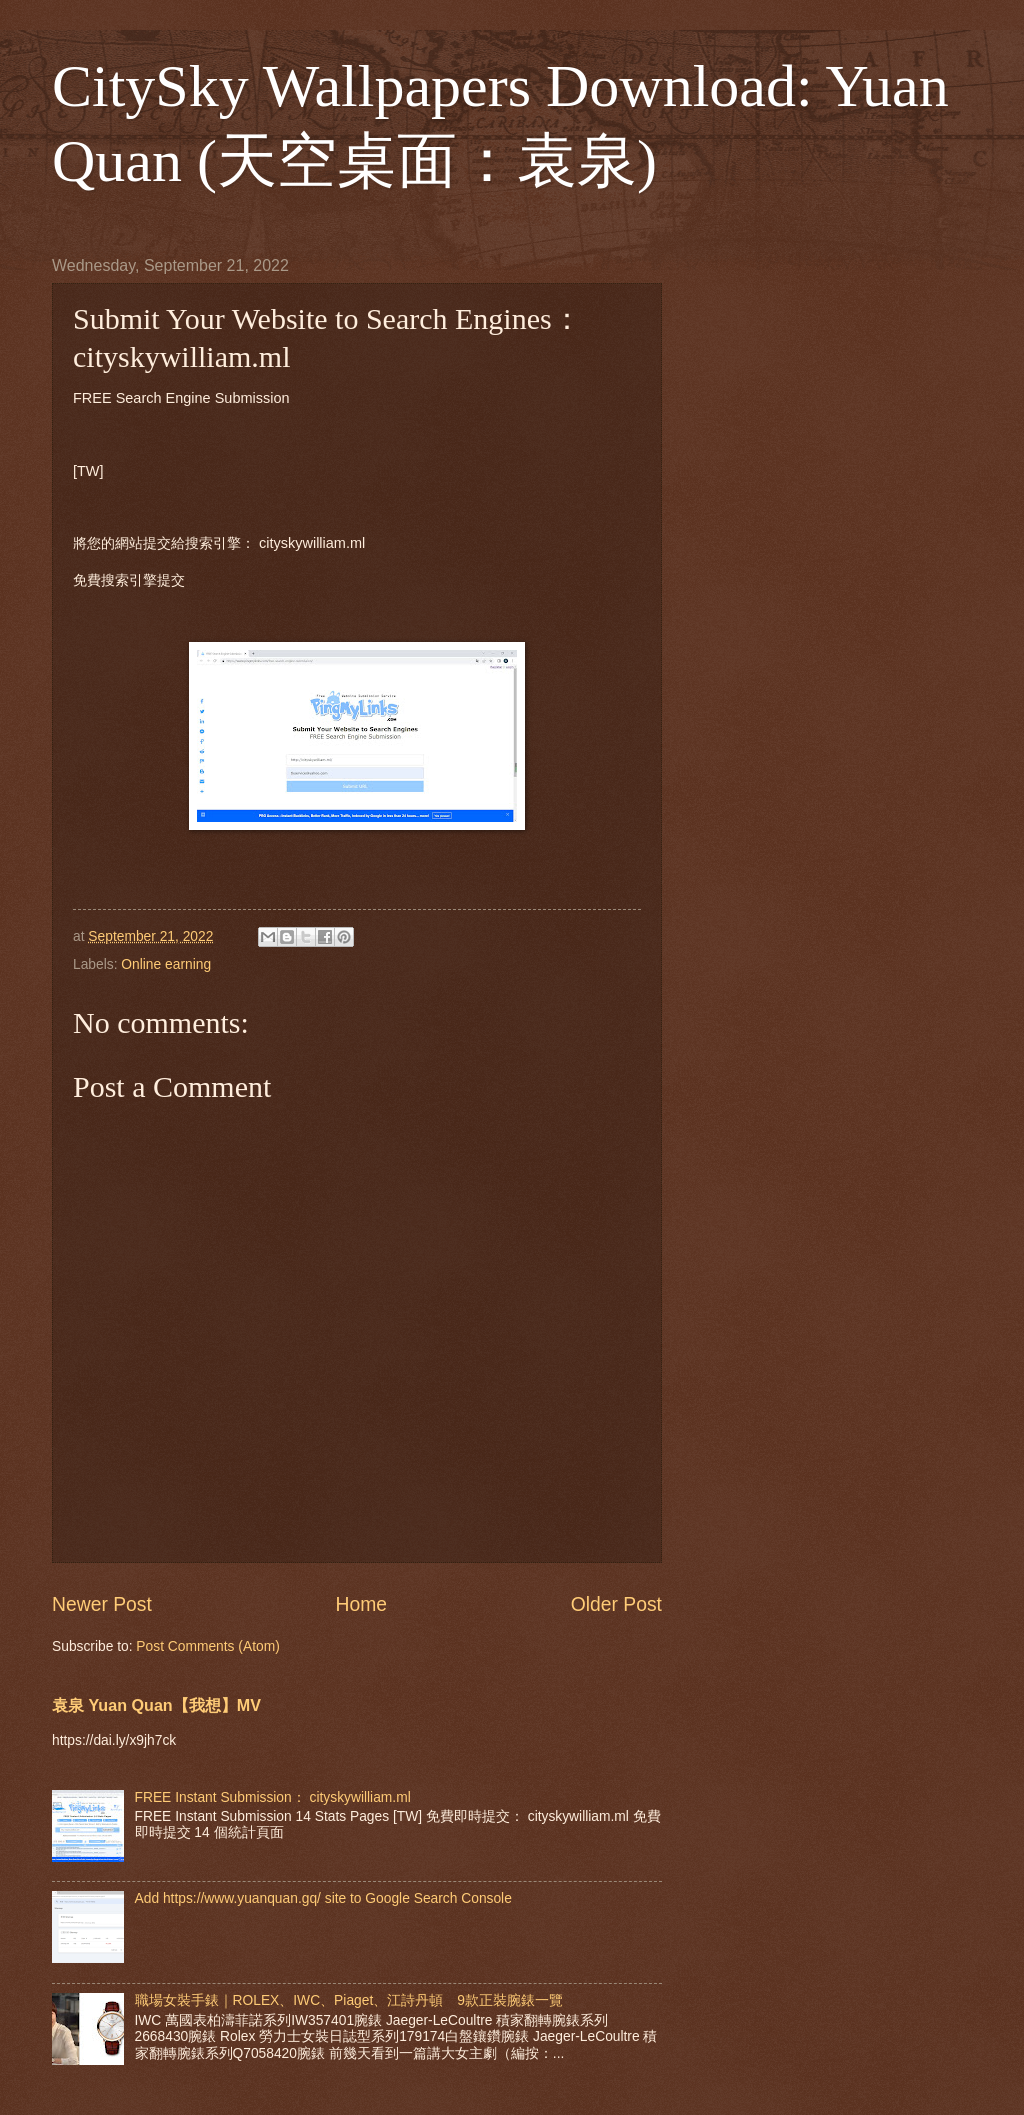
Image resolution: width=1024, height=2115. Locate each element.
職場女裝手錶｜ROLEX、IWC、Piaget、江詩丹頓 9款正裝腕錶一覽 (349, 2000)
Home (362, 1604)
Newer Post (102, 1604)
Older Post (616, 1604)
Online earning (166, 964)
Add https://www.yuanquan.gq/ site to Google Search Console (323, 1898)
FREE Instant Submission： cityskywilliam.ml (273, 1797)
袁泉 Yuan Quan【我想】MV (156, 1705)
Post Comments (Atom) (207, 1646)
